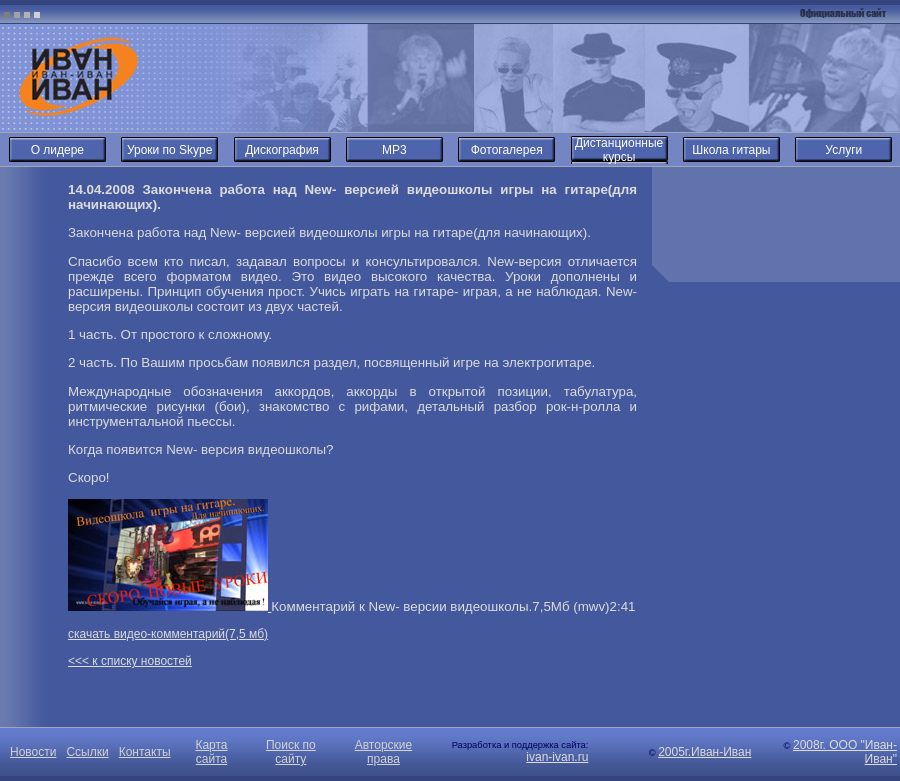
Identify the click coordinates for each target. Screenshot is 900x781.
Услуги (843, 150)
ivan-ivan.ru (557, 757)
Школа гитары (731, 150)
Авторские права (383, 752)
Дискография (282, 150)
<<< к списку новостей (130, 661)
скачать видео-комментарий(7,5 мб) (168, 634)
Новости (33, 752)
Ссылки (87, 752)
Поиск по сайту (291, 752)
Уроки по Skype (170, 150)
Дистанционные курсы (619, 150)
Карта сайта (211, 752)
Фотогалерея (507, 150)
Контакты (145, 752)
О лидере (57, 150)
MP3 (394, 150)
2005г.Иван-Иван (704, 752)
